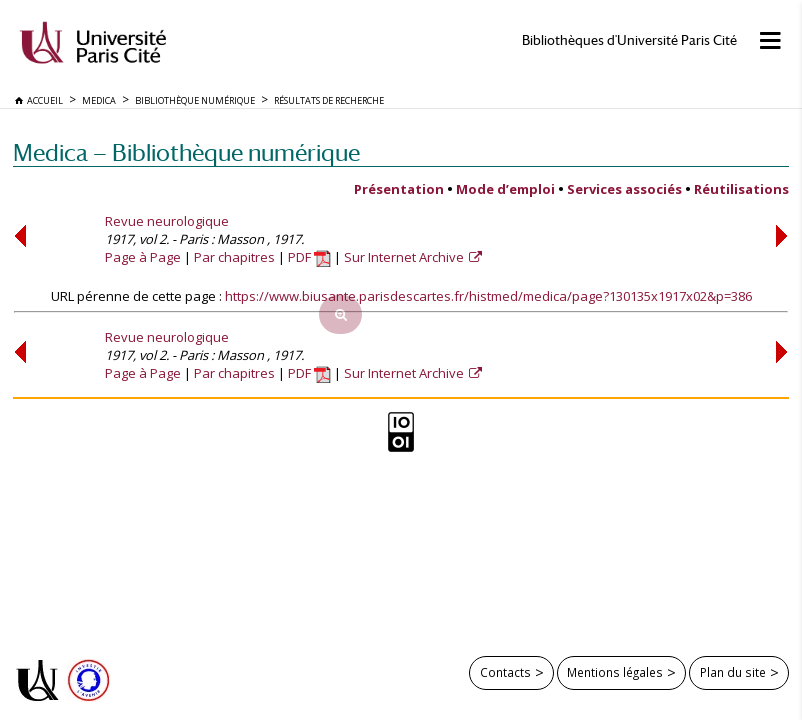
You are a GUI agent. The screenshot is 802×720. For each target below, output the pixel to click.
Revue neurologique (167, 221)
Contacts (505, 672)
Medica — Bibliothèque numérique (186, 152)
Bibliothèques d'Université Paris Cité (629, 40)
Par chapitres (234, 257)
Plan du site (733, 672)
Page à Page (143, 257)
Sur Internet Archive (405, 257)
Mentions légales (615, 672)
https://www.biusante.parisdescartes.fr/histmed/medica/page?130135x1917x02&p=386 (488, 296)
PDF (309, 257)
